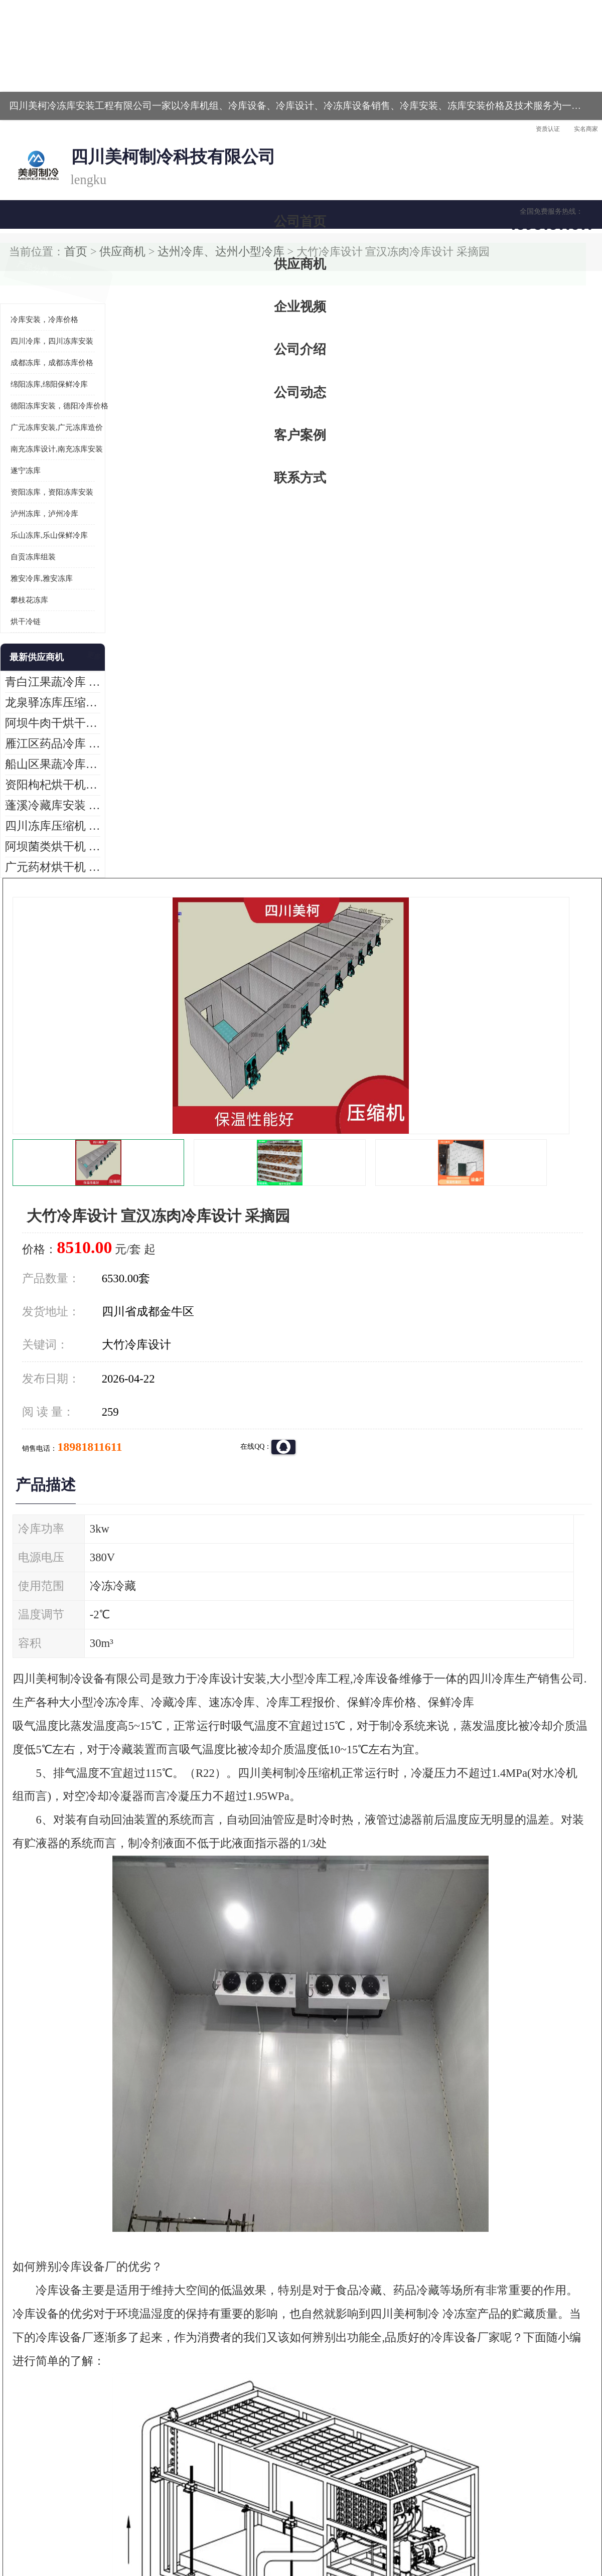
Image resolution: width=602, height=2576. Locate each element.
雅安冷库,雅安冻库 (42, 445)
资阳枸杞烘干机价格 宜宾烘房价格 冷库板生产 (52, 651)
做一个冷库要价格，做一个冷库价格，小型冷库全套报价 (451, 2393)
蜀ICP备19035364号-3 (125, 2491)
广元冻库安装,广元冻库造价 (57, 294)
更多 (93, 524)
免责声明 (118, 2518)
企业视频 (213, 98)
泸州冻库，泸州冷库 (44, 380)
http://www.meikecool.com (168, 2128)
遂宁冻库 (26, 337)
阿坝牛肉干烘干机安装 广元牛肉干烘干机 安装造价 (52, 589)
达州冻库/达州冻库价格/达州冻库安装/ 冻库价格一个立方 (211, 2393)
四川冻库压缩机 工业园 (41, 692)
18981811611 (401, 324)
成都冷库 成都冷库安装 (58, 2393)
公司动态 (384, 98)
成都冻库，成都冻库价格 (52, 229)
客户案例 (469, 98)
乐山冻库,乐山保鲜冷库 (49, 402)
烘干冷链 (26, 488)
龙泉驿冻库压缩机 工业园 (44, 569)
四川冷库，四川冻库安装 (52, 208)
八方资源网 (84, 2518)
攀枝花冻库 (29, 467)
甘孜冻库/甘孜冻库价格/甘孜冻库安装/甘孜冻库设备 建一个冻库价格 (349, 2393)
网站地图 (185, 2518)
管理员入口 (151, 2518)
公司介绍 (298, 98)
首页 (42, 124)
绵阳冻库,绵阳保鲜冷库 (49, 251)
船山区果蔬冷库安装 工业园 (48, 631)
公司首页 (43, 98)
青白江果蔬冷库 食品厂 (41, 548)
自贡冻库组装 (33, 423)
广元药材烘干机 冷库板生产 (48, 733)
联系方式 (554, 98)
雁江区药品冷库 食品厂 (41, 610)
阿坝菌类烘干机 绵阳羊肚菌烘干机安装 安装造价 (52, 713)
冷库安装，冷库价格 (44, 186)
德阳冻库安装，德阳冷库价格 (59, 272)
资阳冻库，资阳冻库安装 (52, 359)
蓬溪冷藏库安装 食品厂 (41, 672)
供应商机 (128, 98)
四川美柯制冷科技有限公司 (69, 2505)
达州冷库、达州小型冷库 (131, 124)
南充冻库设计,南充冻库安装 (57, 316)
